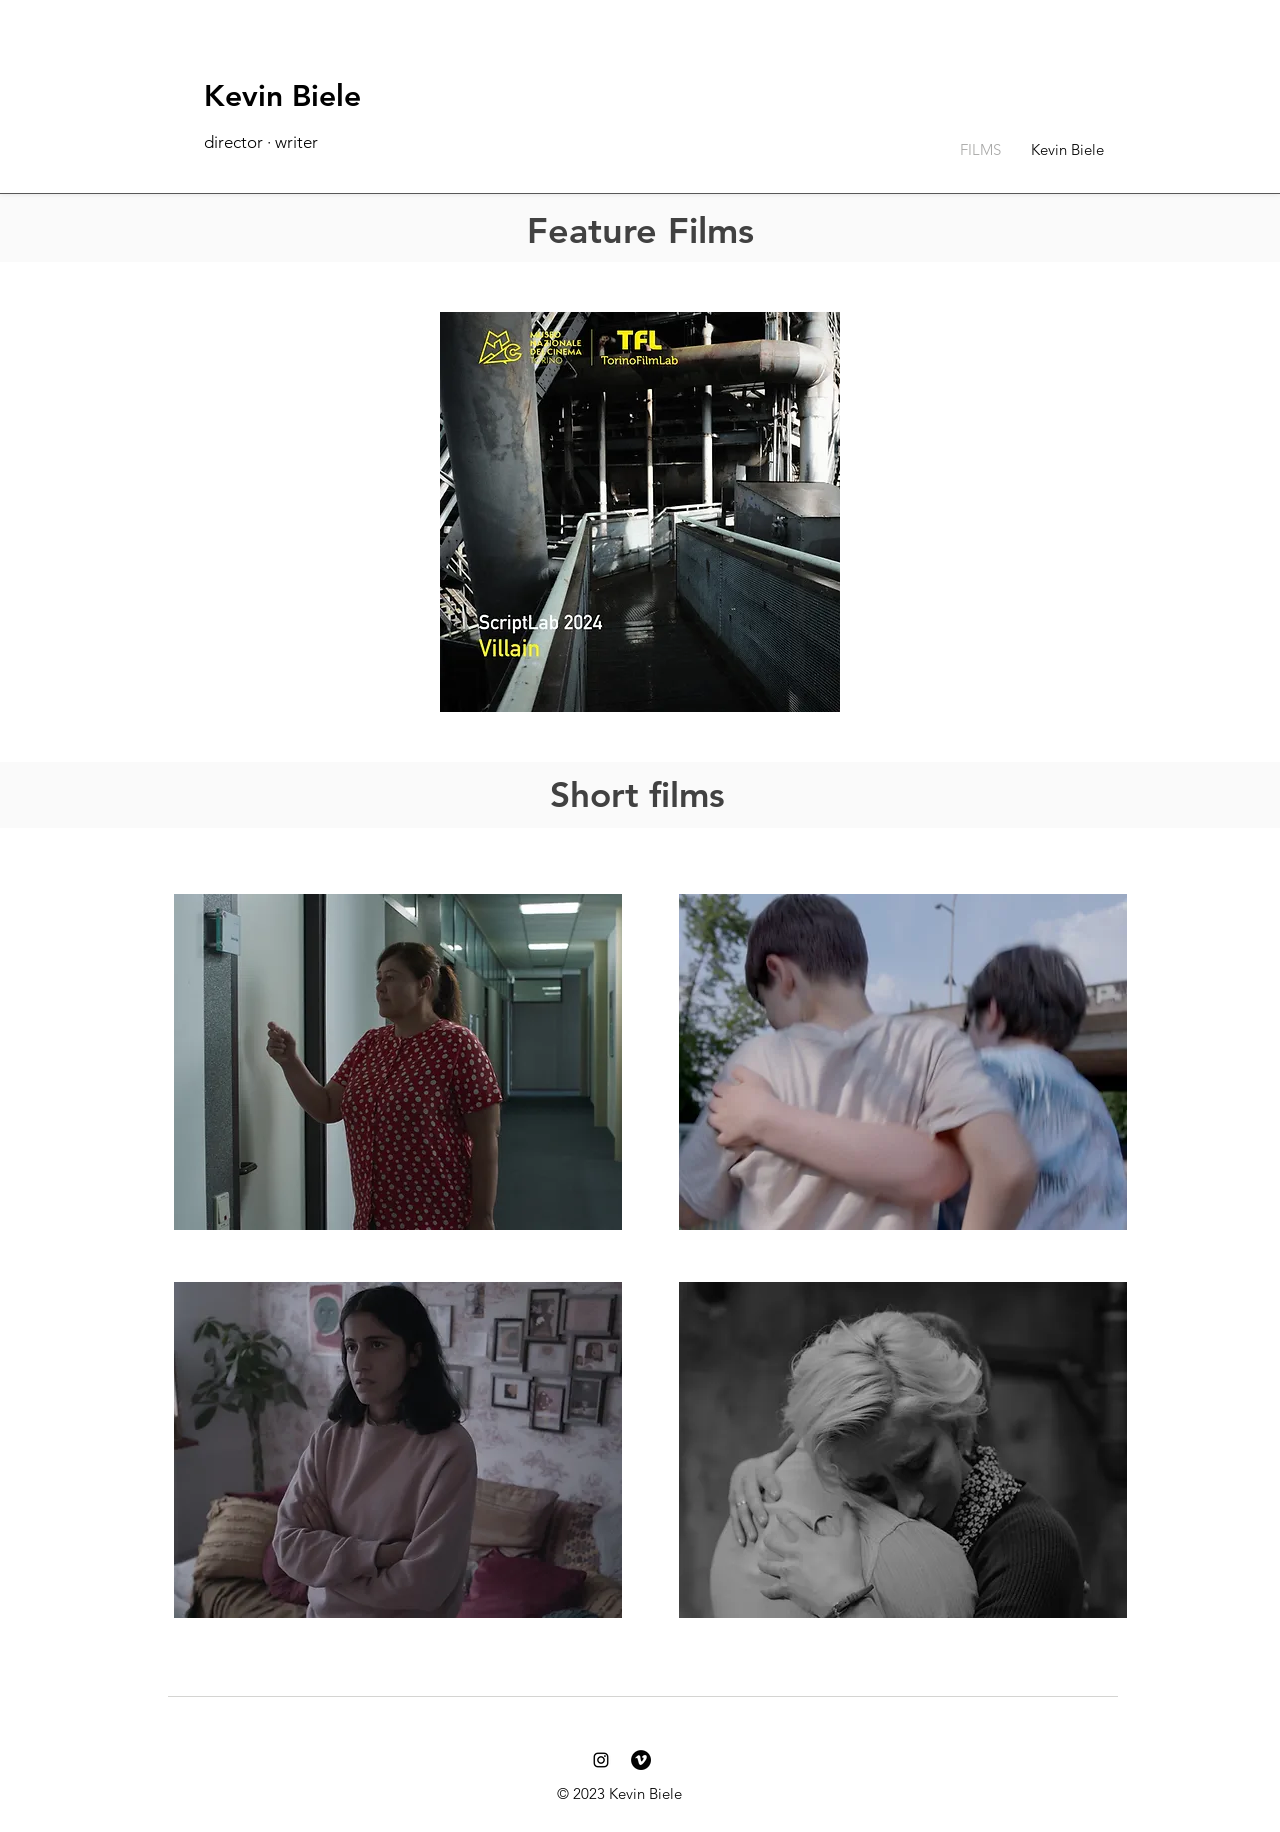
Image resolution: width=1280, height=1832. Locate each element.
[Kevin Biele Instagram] (601, 1760)
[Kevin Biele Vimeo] (641, 1760)
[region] (394, 1083)
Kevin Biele (282, 96)
